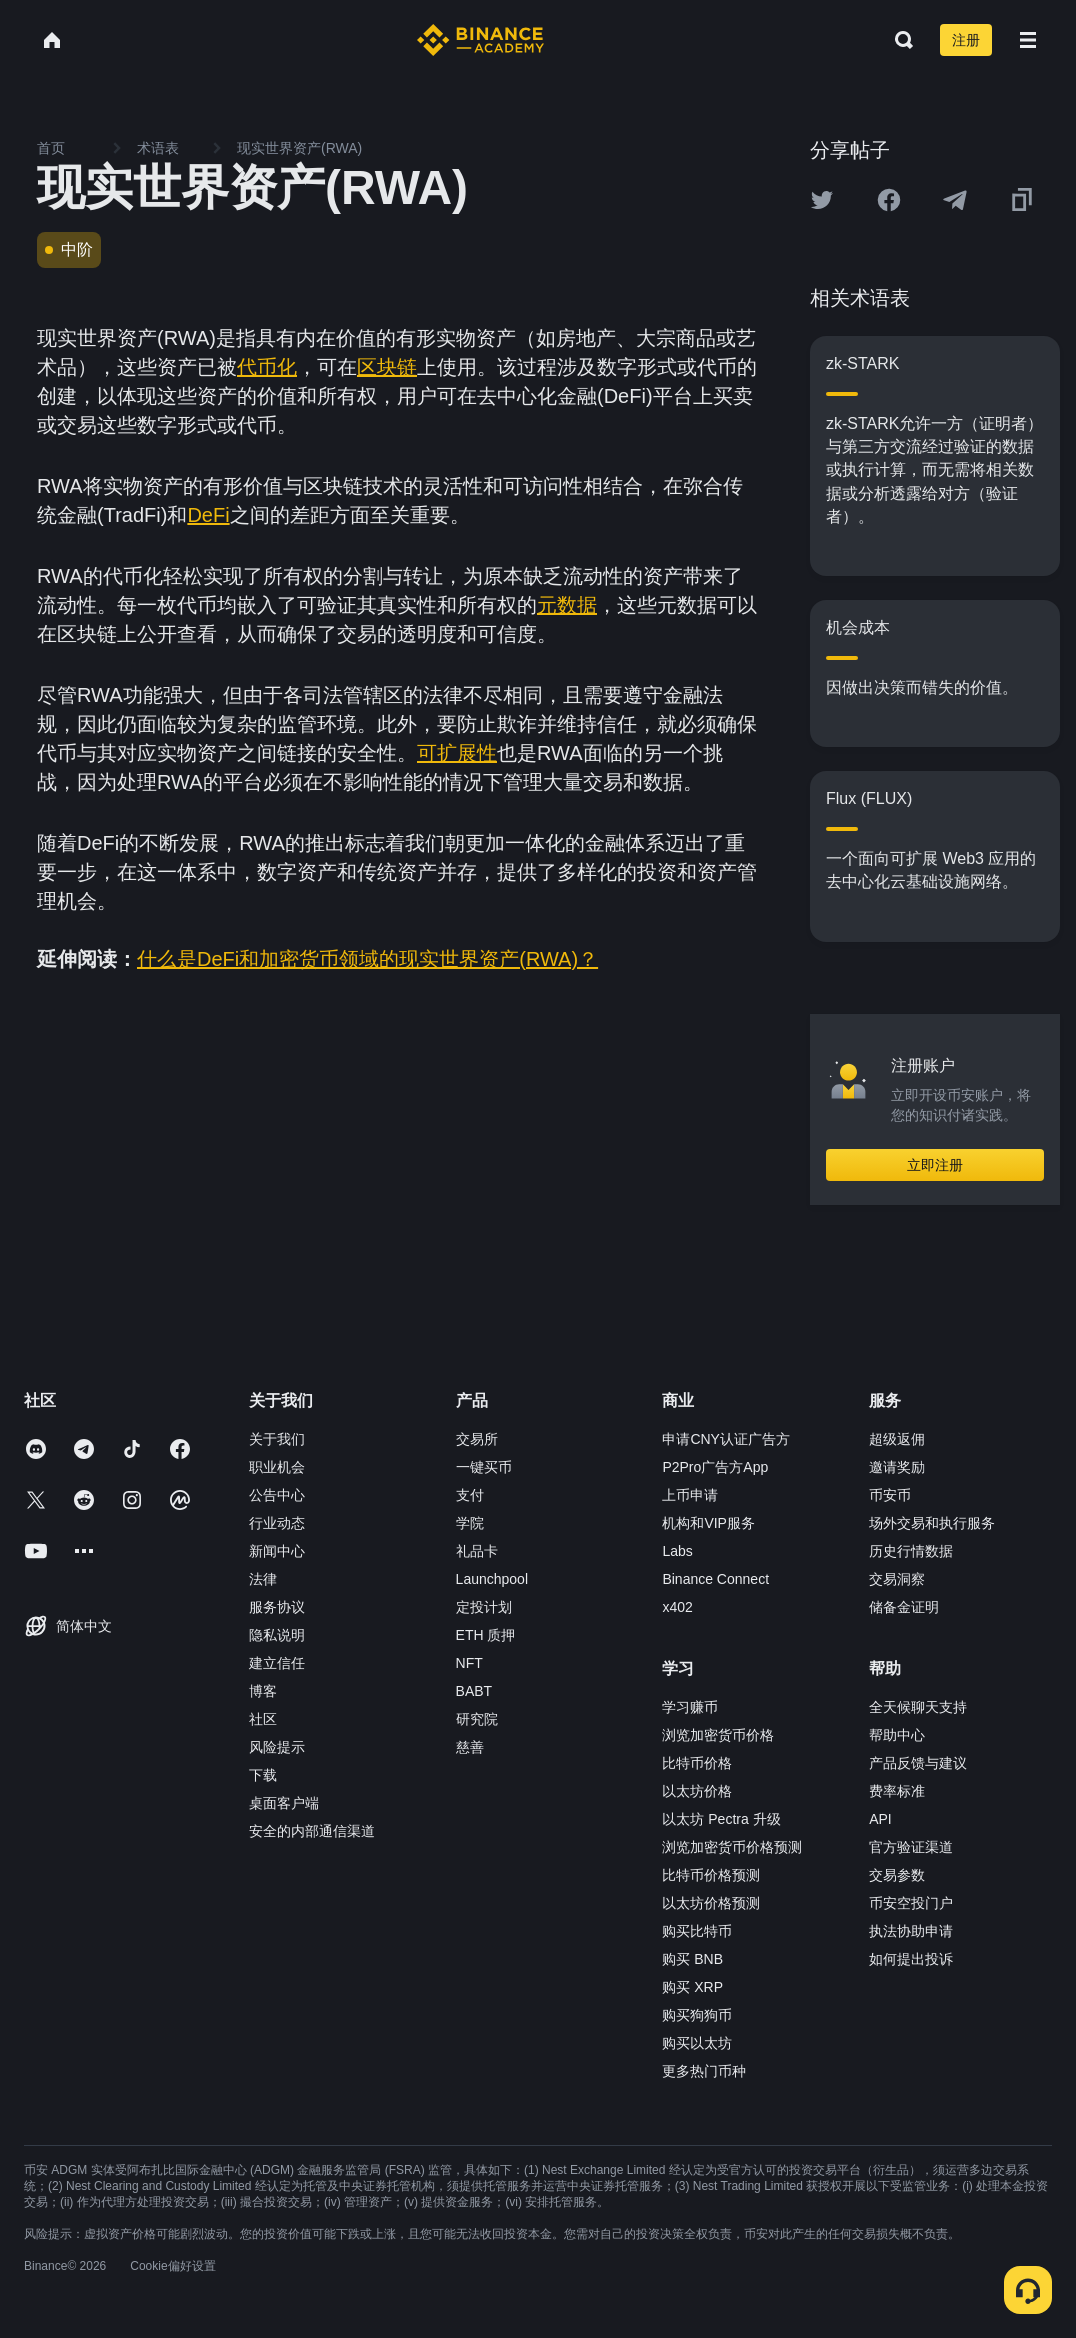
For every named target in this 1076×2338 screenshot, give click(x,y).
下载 (263, 1775)
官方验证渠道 (911, 1847)
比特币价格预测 (711, 1875)
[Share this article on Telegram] (955, 200)
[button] (1028, 40)
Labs (677, 1551)
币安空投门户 (911, 1903)
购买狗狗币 (697, 2015)
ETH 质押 (486, 1635)
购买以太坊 (697, 2043)
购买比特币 (697, 1931)
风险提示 (277, 1747)
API (880, 1819)
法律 (263, 1579)
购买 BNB (692, 1959)
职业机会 (277, 1467)
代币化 (267, 367)
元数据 (567, 605)
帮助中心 (897, 1735)
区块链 (387, 367)
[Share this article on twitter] (822, 200)
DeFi (208, 515)
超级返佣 (897, 1439)
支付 (470, 1495)
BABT (474, 1691)
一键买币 (484, 1467)
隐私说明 (277, 1635)
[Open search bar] (898, 40)
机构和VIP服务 (708, 1523)
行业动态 (277, 1523)
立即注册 (935, 1165)
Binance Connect (715, 1579)
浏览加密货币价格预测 (732, 1847)
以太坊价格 (697, 1791)
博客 (263, 1691)
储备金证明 (904, 1607)
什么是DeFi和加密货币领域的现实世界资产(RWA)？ (367, 959)
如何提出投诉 (911, 1959)
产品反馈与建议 (918, 1763)
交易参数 (897, 1875)
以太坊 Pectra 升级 (721, 1819)
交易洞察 (897, 1579)
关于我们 (277, 1439)
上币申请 (690, 1495)
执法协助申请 (911, 1931)
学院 (470, 1523)
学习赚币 (690, 1707)
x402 (677, 1607)
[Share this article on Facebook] (889, 200)
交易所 (477, 1439)
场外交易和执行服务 (932, 1523)
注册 (966, 40)
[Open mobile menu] (1028, 40)
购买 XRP (692, 1987)
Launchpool (492, 1579)
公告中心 (277, 1495)
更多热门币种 (704, 2071)
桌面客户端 (284, 1803)
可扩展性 (457, 753)
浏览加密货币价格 (718, 1735)
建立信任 (277, 1663)
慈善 (470, 1747)
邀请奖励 (897, 1467)
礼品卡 (477, 1551)
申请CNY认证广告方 (726, 1439)
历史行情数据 (911, 1551)
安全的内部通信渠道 (312, 1831)
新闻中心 (277, 1551)
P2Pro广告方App (715, 1467)
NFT (469, 1663)
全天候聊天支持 (918, 1707)
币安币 (890, 1495)
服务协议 (277, 1607)
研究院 (477, 1719)
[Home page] (480, 40)
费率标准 (897, 1791)
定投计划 (484, 1607)
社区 (263, 1719)
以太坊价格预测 (711, 1903)
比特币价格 (697, 1763)
